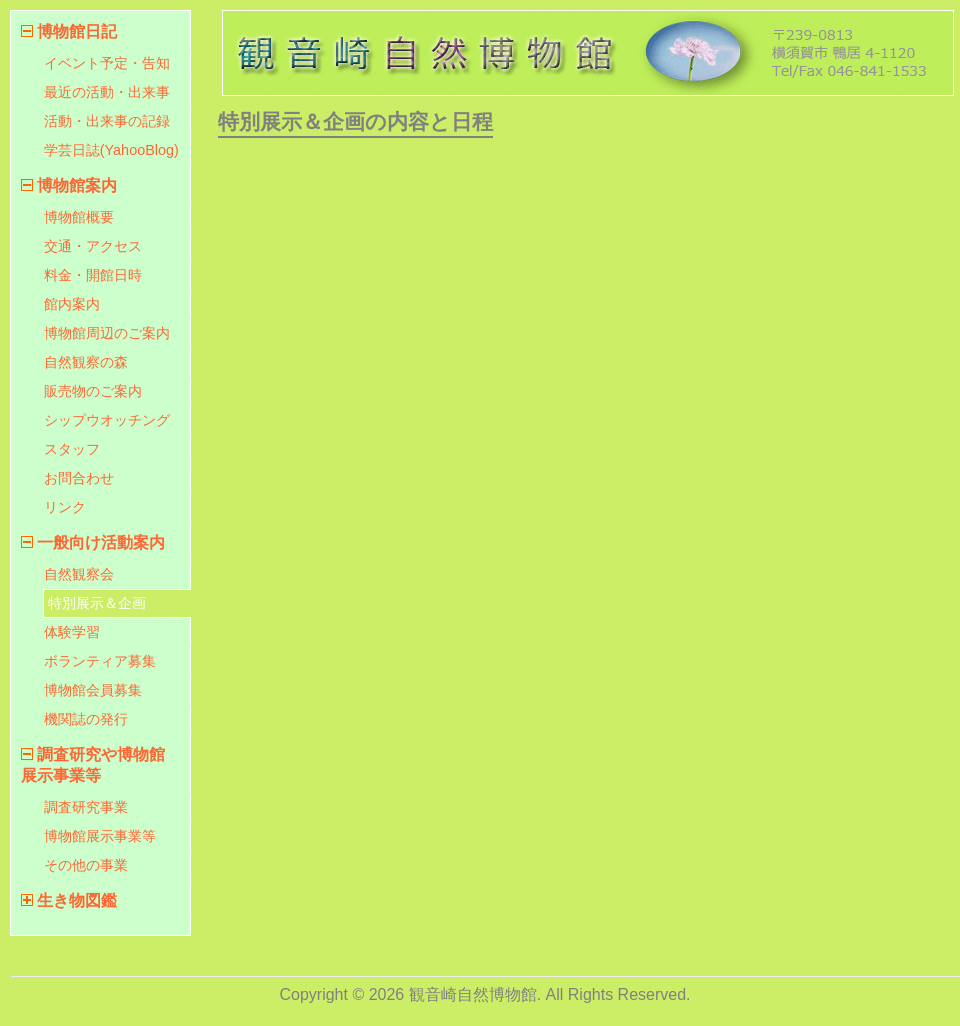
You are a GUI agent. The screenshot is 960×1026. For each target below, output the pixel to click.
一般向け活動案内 (101, 542)
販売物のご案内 (93, 391)
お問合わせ (79, 478)
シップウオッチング (107, 420)
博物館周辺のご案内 (107, 333)
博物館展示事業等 (100, 836)
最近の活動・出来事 (107, 92)
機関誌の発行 (86, 719)
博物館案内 (77, 185)
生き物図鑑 (77, 900)
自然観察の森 (86, 362)
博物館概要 (79, 217)
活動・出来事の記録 (107, 121)
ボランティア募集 (100, 661)
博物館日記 (77, 31)
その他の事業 (86, 865)
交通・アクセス (93, 246)
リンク (65, 507)
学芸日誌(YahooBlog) (111, 150)
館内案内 (72, 304)
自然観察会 (79, 574)
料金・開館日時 (93, 275)
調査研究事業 (86, 807)
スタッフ (72, 449)
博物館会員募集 (93, 690)
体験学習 (72, 632)
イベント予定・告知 (107, 63)
